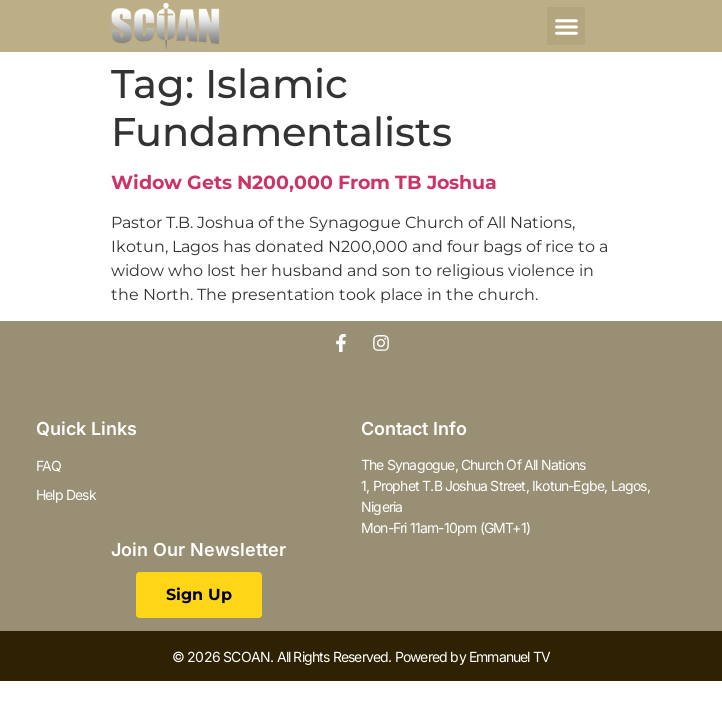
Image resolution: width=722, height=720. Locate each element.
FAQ (49, 465)
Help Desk (66, 494)
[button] (566, 26)
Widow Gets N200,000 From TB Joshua (304, 182)
